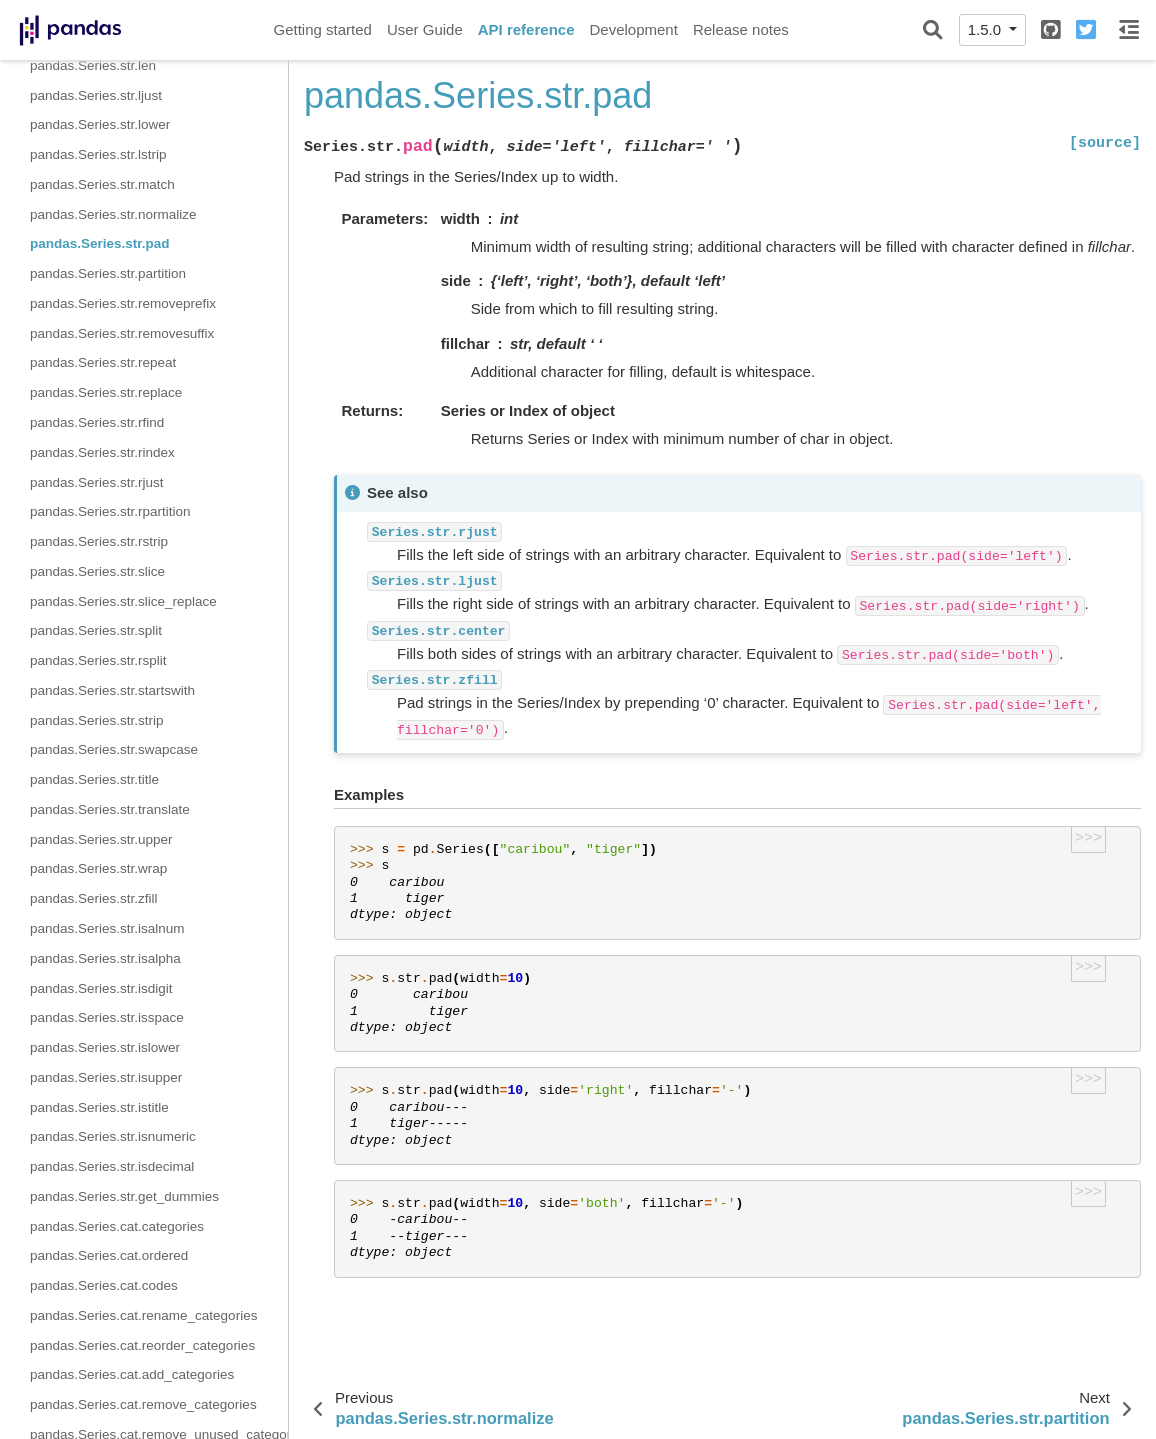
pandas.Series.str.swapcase (114, 749)
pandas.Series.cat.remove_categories (143, 1404)
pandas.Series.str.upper (101, 839)
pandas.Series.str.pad (100, 243)
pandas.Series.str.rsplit (98, 660)
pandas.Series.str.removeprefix (123, 303)
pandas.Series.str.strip (97, 720)
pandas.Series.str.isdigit (101, 988)
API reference (526, 29)
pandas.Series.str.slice (97, 571)
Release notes (741, 29)
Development (633, 29)
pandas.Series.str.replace (106, 392)
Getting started (323, 29)
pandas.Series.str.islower (105, 1047)
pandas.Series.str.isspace (107, 1017)
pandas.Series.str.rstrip (99, 541)
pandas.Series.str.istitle (99, 1107)
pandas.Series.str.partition (108, 273)
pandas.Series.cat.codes (104, 1285)
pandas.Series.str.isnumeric (113, 1136)
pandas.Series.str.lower (100, 124)
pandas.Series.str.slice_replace (123, 601)
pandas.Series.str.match (102, 184)
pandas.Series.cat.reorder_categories (142, 1345)
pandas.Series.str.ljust (96, 95)
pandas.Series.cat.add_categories (132, 1374)
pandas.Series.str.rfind (97, 422)
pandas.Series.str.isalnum (107, 928)
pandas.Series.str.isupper (106, 1077)
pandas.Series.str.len (93, 65)
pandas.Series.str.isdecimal (112, 1166)
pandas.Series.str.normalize (113, 214)
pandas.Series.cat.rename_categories (143, 1315)
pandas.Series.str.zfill (94, 898)
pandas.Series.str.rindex (102, 452)
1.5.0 (987, 29)
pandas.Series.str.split (96, 630)
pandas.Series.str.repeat (103, 362)
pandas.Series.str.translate (110, 809)
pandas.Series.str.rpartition (110, 511)
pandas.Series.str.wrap (98, 868)
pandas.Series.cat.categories (117, 1226)
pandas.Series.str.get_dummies (124, 1196)
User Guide (425, 29)
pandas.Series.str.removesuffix (122, 333)
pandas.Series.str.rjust (97, 482)
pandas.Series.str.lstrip (98, 154)
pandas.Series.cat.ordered (109, 1255)
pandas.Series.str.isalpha (105, 958)
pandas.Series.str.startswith (112, 690)
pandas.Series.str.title (94, 779)
